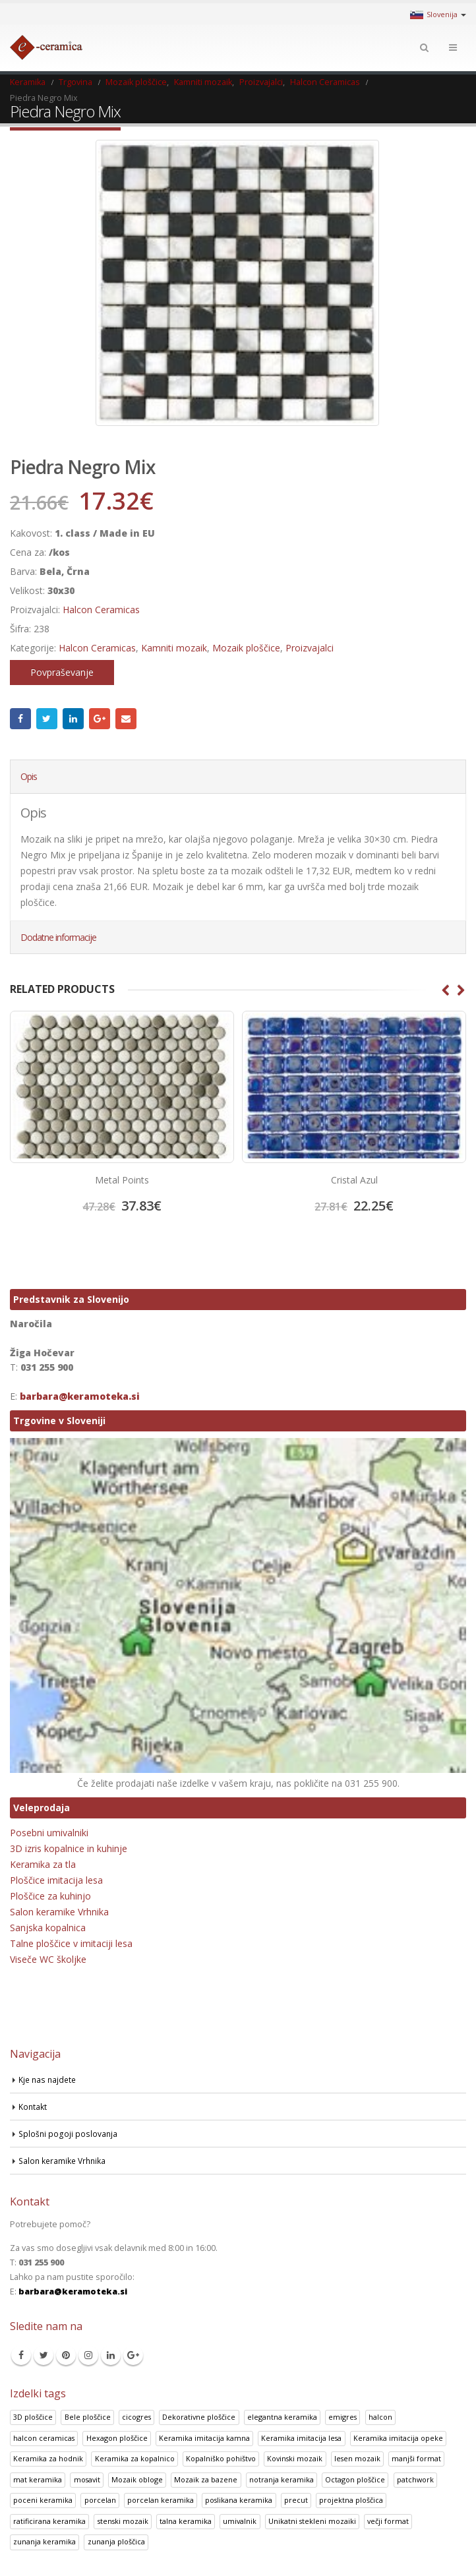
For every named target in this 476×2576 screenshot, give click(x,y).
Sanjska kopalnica (48, 1928)
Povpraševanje (62, 672)
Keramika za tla (43, 1865)
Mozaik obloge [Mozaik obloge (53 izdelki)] (137, 2479)
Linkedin (111, 2355)
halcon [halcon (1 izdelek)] (380, 2417)
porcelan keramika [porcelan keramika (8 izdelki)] (160, 2500)
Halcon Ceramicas (101, 609)
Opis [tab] (28, 776)
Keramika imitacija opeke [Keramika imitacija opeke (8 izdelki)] (398, 2438)
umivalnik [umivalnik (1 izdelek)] (239, 2521)
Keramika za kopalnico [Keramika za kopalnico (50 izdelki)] (135, 2459)
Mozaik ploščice (246, 648)
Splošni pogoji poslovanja (68, 2133)
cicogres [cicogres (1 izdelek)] (136, 2417)
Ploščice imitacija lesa (56, 1880)
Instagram (88, 2355)
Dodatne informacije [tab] (58, 937)
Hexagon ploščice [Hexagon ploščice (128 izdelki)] (117, 2438)
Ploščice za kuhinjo (50, 1896)
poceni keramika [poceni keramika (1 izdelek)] (43, 2500)
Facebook (20, 718)
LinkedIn (73, 718)
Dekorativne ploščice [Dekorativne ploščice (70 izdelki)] (198, 2417)
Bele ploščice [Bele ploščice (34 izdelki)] (88, 2417)
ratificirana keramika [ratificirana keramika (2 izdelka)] (49, 2521)
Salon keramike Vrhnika (59, 1912)
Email (125, 718)
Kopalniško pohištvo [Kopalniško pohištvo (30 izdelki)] (221, 2459)
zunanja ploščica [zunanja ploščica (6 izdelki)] (116, 2542)
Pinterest (66, 2355)
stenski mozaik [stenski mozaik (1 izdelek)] (123, 2521)
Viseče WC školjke (48, 1960)
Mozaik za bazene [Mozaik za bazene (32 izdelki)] (205, 2479)
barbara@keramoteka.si (80, 1397)
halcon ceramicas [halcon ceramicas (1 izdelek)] (43, 2438)
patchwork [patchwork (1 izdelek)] (415, 2479)
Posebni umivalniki (49, 1833)
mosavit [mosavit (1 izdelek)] (87, 2479)
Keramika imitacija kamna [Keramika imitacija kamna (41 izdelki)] (204, 2438)
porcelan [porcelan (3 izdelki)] (100, 2500)
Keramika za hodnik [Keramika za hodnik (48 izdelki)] (48, 2459)
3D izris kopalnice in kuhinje (68, 1849)
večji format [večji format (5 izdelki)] (388, 2521)
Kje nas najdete (48, 2079)
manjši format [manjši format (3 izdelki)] (416, 2459)
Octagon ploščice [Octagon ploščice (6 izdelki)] (355, 2479)
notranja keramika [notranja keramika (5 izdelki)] (281, 2479)
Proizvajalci (309, 648)
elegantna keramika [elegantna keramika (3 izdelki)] (282, 2417)
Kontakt (32, 2106)
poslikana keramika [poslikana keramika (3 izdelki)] (238, 2500)
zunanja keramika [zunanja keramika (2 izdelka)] (44, 2542)
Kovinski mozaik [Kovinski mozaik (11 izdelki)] (294, 2459)
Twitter (46, 718)
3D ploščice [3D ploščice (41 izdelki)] (33, 2417)
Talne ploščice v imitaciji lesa (71, 1944)
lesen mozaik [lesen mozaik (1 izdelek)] (357, 2459)
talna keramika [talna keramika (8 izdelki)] (186, 2521)
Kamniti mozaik (174, 648)
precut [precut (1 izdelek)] (296, 2500)
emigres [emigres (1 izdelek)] (342, 2417)
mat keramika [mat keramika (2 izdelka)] (37, 2479)
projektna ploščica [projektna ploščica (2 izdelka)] (351, 2500)
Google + (99, 718)
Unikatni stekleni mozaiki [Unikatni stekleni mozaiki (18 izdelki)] (312, 2521)
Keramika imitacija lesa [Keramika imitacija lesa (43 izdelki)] (301, 2438)
